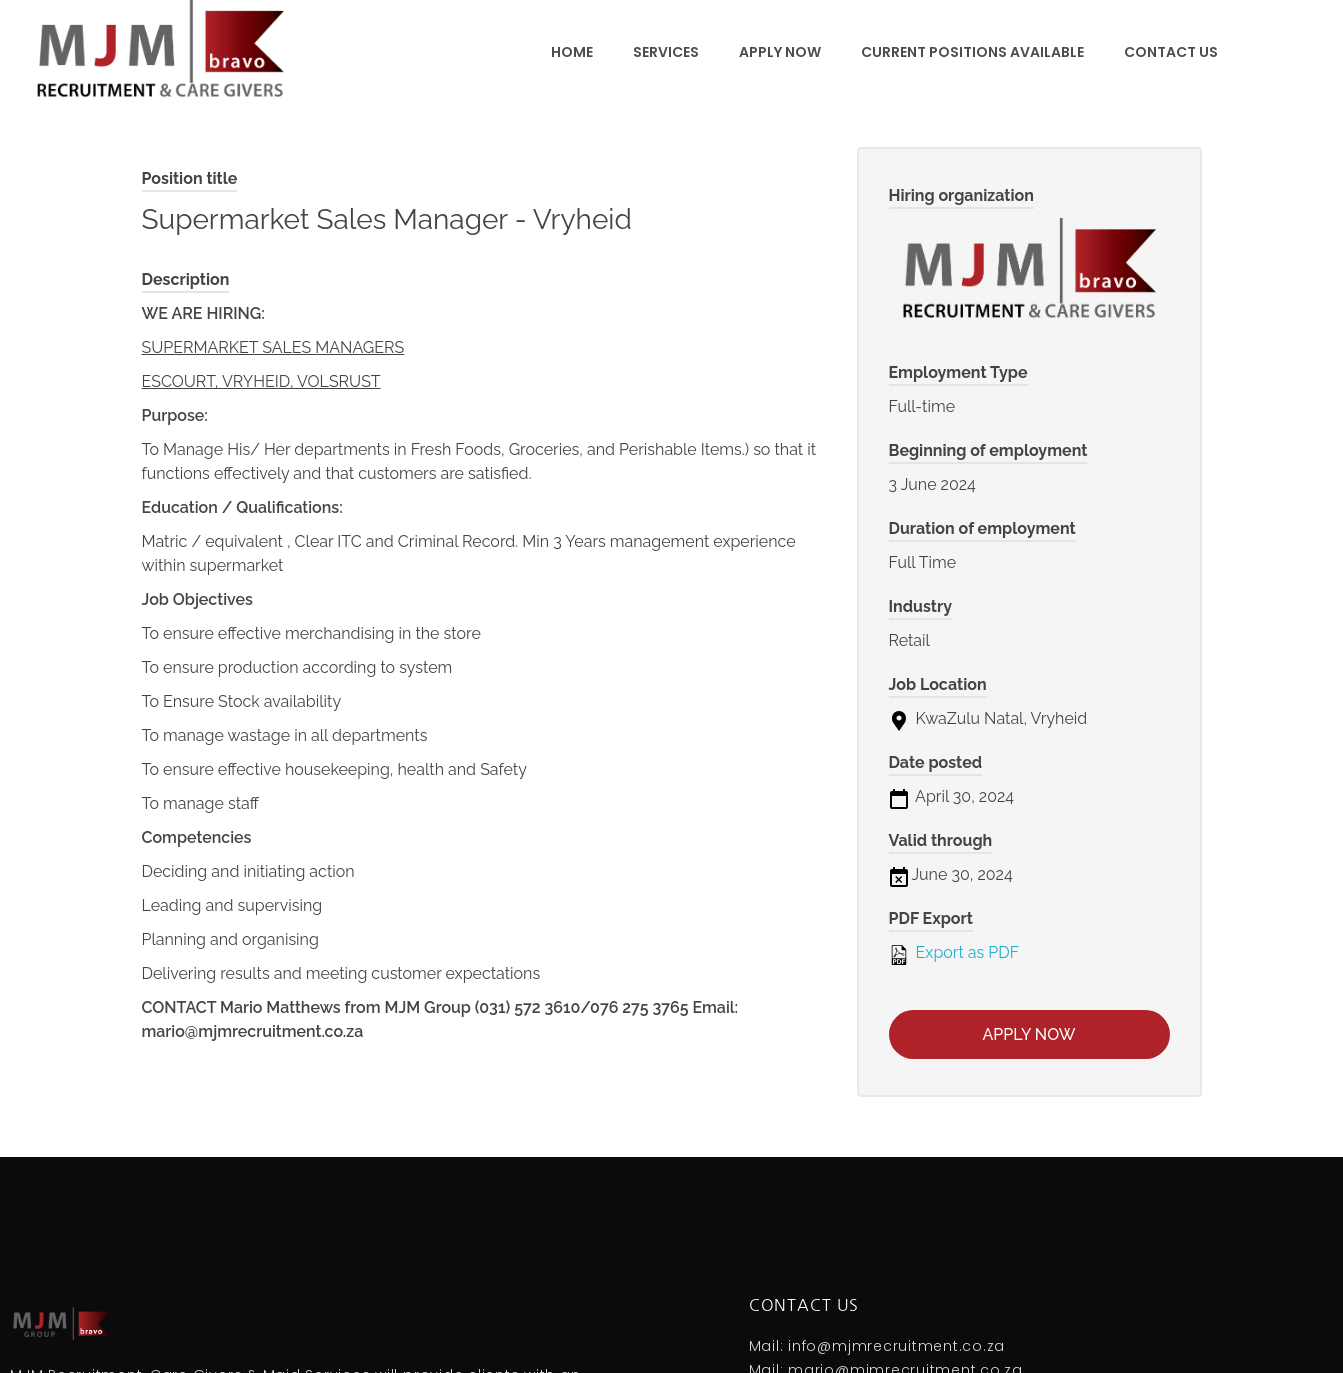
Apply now (1029, 1034)
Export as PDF (954, 954)
